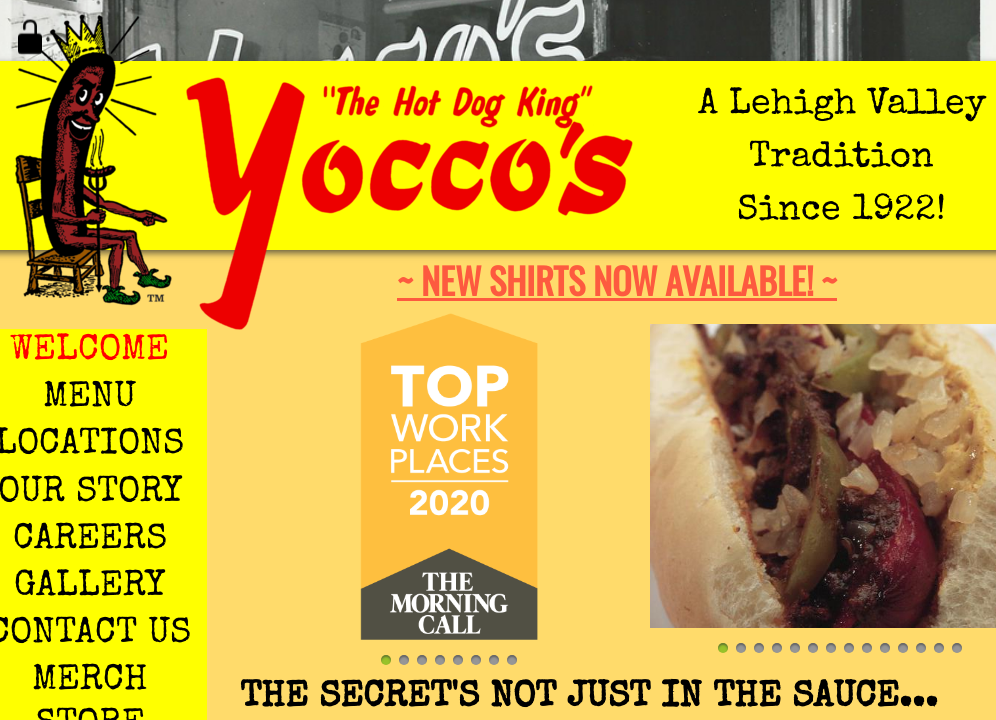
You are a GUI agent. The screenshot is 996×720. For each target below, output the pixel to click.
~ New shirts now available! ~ (617, 279)
